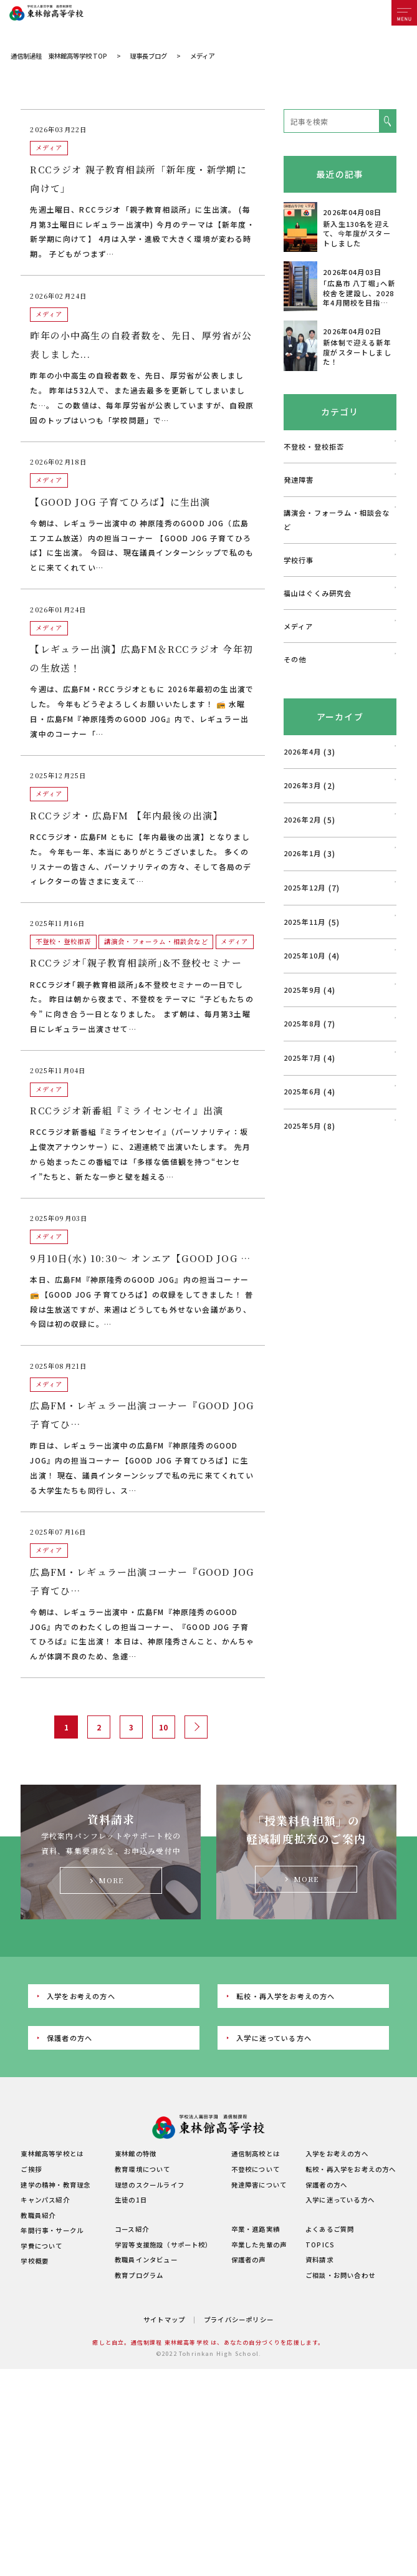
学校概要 (35, 2379)
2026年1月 (302, 972)
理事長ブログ (148, 174)
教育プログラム (139, 2393)
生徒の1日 (131, 2318)
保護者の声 (248, 2378)
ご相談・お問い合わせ (340, 2393)
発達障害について (259, 2303)
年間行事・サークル (52, 2348)
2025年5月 (302, 1244)
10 (163, 1845)
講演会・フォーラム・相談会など (337, 638)
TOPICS (320, 2363)
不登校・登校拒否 (314, 565)
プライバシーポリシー (239, 2438)
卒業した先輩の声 (259, 2363)
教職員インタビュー (146, 2378)
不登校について (255, 2287)
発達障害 (299, 598)
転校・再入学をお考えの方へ (285, 2115)
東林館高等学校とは (52, 2272)
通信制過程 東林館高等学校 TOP (59, 174)
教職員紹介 (38, 2333)
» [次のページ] (193, 1845)
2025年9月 (302, 1108)
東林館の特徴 (135, 2272)
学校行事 (299, 678)
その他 (295, 778)
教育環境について (143, 2287)
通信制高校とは (255, 2272)
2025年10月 (305, 1074)
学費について (41, 2364)
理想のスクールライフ (150, 2303)
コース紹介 (132, 2347)
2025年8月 (302, 1142)
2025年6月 (302, 1210)
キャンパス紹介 (45, 2318)
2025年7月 (302, 1176)
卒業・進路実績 (255, 2347)
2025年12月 (305, 1006)
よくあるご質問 (329, 2347)
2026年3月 (302, 904)
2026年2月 (302, 938)
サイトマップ (164, 2438)
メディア (299, 745)
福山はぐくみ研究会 (318, 711)
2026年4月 (302, 870)
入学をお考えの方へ (81, 2115)
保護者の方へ (69, 2156)
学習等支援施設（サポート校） (164, 2363)
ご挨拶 (31, 2287)
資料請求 (319, 2378)
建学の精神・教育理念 (55, 2303)
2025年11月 (305, 1040)
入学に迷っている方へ (274, 2156)
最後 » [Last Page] (224, 1845)
